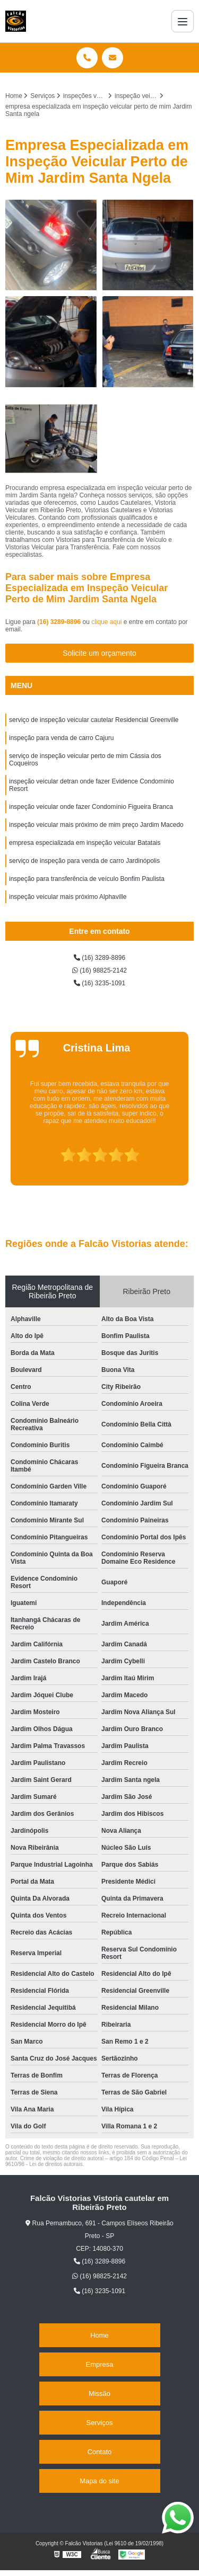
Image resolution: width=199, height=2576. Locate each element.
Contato (100, 2452)
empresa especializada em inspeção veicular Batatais (85, 842)
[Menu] (182, 21)
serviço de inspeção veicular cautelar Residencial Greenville (94, 720)
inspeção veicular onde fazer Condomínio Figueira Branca (91, 806)
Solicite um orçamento (99, 653)
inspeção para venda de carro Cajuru (61, 738)
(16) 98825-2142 (99, 970)
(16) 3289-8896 (59, 622)
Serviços (99, 2423)
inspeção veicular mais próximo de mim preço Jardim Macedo (96, 824)
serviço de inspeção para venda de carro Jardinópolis (84, 860)
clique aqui (106, 622)
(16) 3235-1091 (99, 983)
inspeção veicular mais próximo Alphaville (67, 897)
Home (99, 2335)
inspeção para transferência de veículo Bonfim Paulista (87, 879)
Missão (99, 2393)
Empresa (99, 2364)
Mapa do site (99, 2481)
